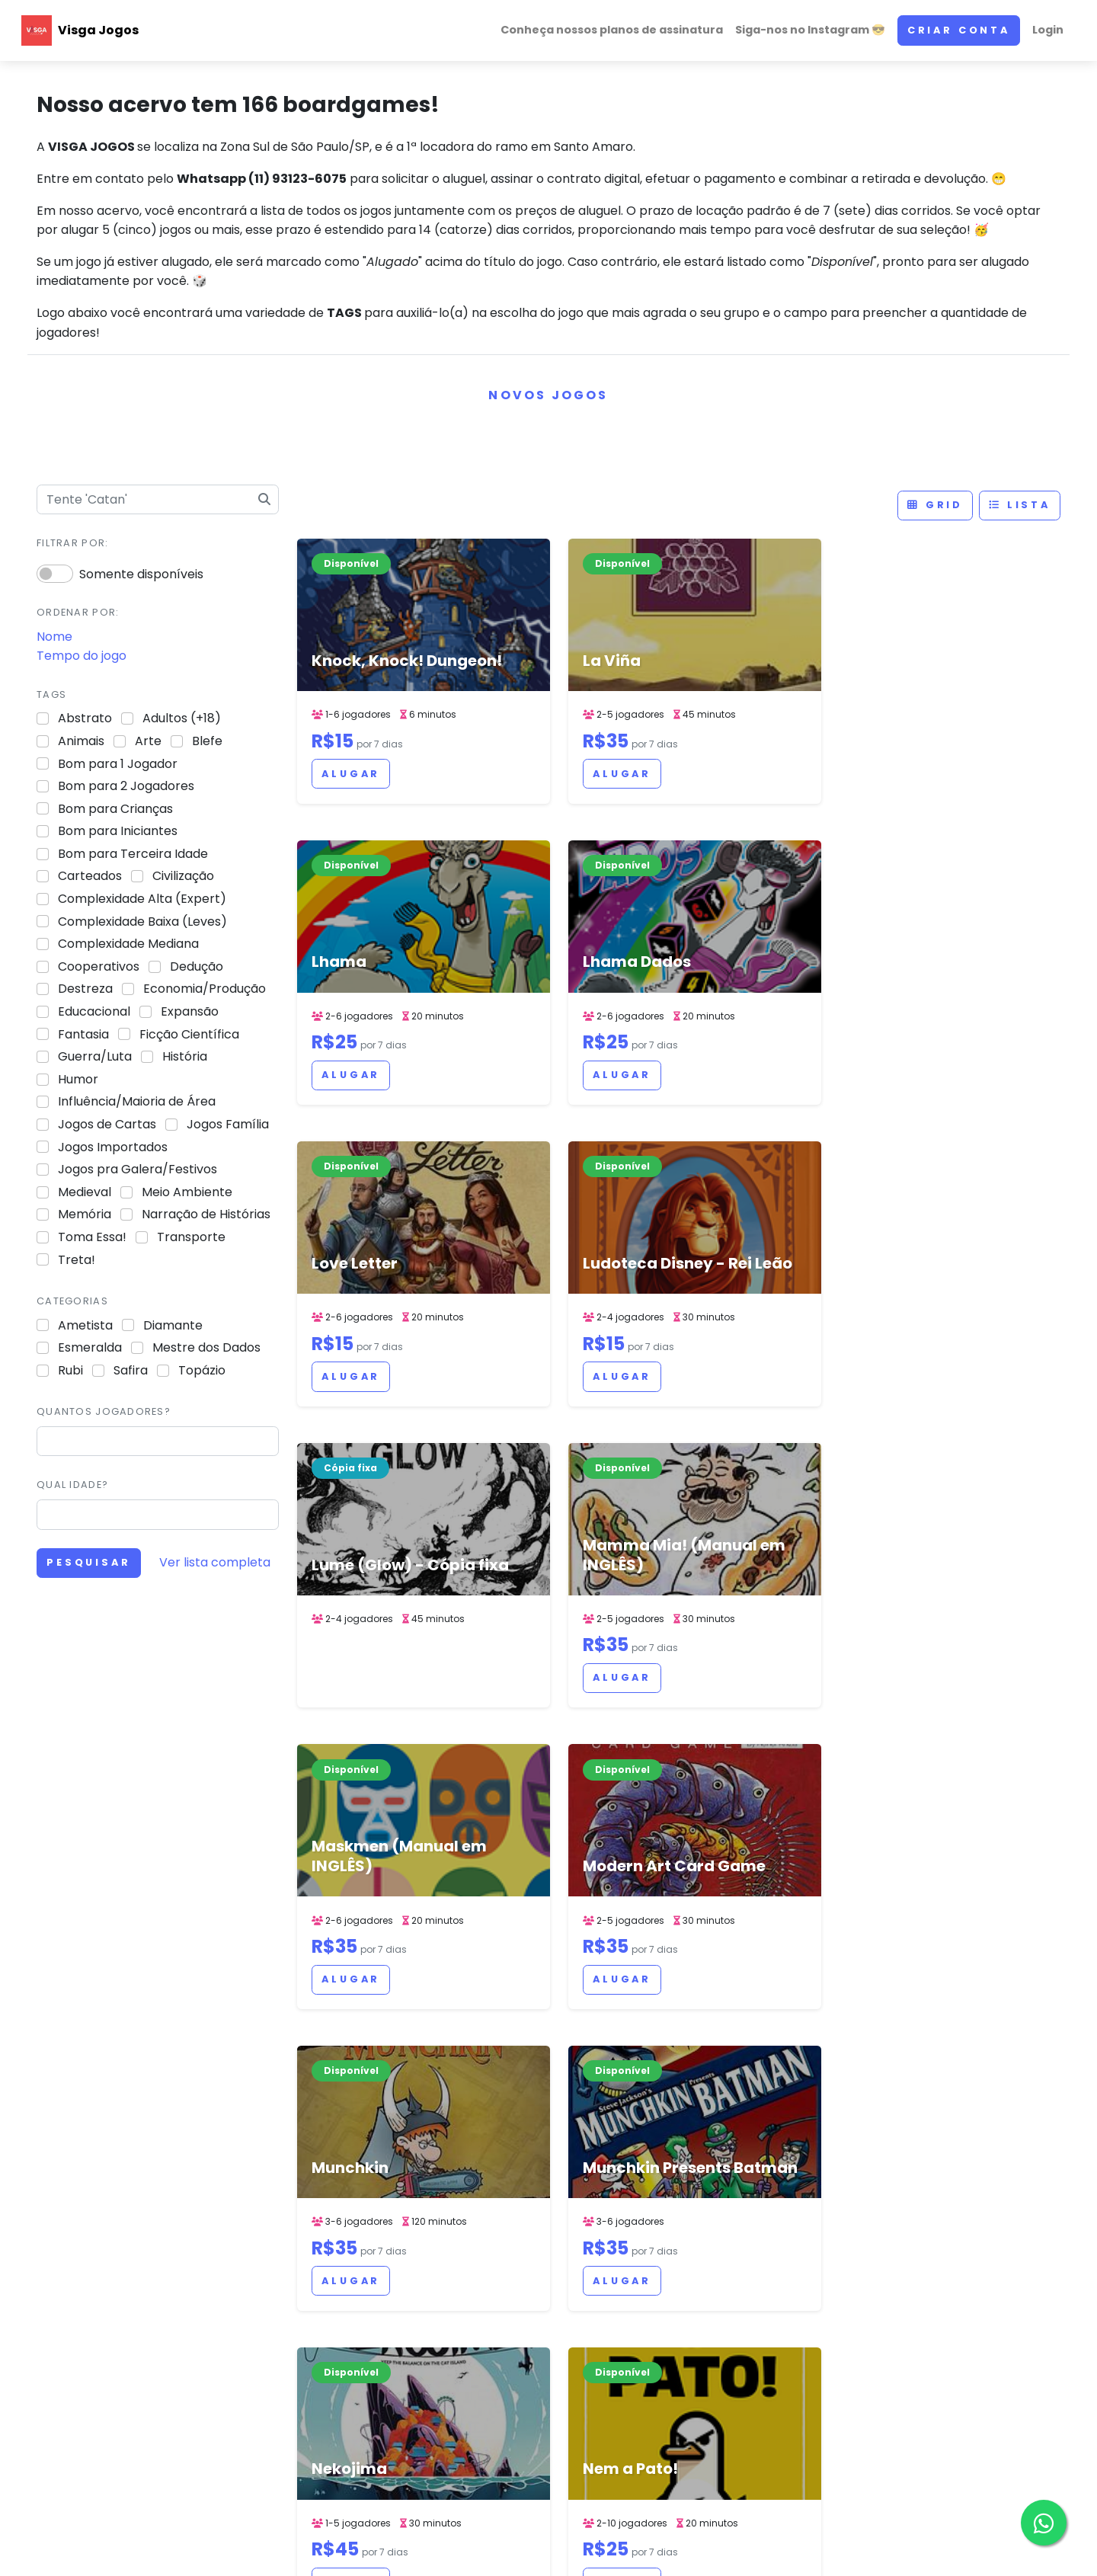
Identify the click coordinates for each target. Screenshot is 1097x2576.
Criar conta (958, 30)
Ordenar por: (78, 612)
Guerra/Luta (95, 1056)
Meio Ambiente (187, 1192)
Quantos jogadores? (104, 1411)
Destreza (85, 988)
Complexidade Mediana (128, 943)
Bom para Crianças (115, 809)
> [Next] (782, 2146)
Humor (78, 1079)
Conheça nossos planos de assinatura (612, 29)
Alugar (350, 773)
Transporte (191, 1237)
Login (1047, 29)
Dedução (196, 966)
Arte (148, 741)
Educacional (94, 1011)
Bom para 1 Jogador (118, 764)
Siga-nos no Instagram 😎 (810, 29)
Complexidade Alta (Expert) (142, 898)
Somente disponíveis (141, 574)
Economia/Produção (204, 988)
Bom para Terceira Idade (133, 853)
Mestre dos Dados (206, 1347)
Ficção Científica (189, 1034)
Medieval (84, 1192)
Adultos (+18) (181, 718)
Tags (51, 694)
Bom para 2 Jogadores (126, 786)
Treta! (76, 1260)
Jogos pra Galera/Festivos (137, 1169)
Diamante (173, 1325)
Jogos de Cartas (107, 1124)
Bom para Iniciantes (118, 831)
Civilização (183, 876)
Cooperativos (98, 966)
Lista (1020, 504)
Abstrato (85, 718)
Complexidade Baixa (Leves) (142, 921)
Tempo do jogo (81, 655)
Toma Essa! (92, 1237)
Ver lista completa (214, 1562)
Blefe (207, 741)
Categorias (72, 1300)
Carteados (90, 876)
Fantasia (83, 1034)
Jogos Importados (113, 1147)
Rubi (70, 1370)
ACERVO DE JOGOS (677, 2549)
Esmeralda (90, 1347)
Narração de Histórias (206, 1214)
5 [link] (678, 2146)
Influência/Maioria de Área (137, 1101)
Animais (81, 741)
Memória (84, 1214)
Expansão (190, 1011)
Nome (54, 636)
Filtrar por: (72, 542)
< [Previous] (575, 2146)
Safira (131, 1370)
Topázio (201, 1370)
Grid (935, 504)
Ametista (85, 1325)
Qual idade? (72, 1484)
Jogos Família (228, 1124)
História (184, 1056)
